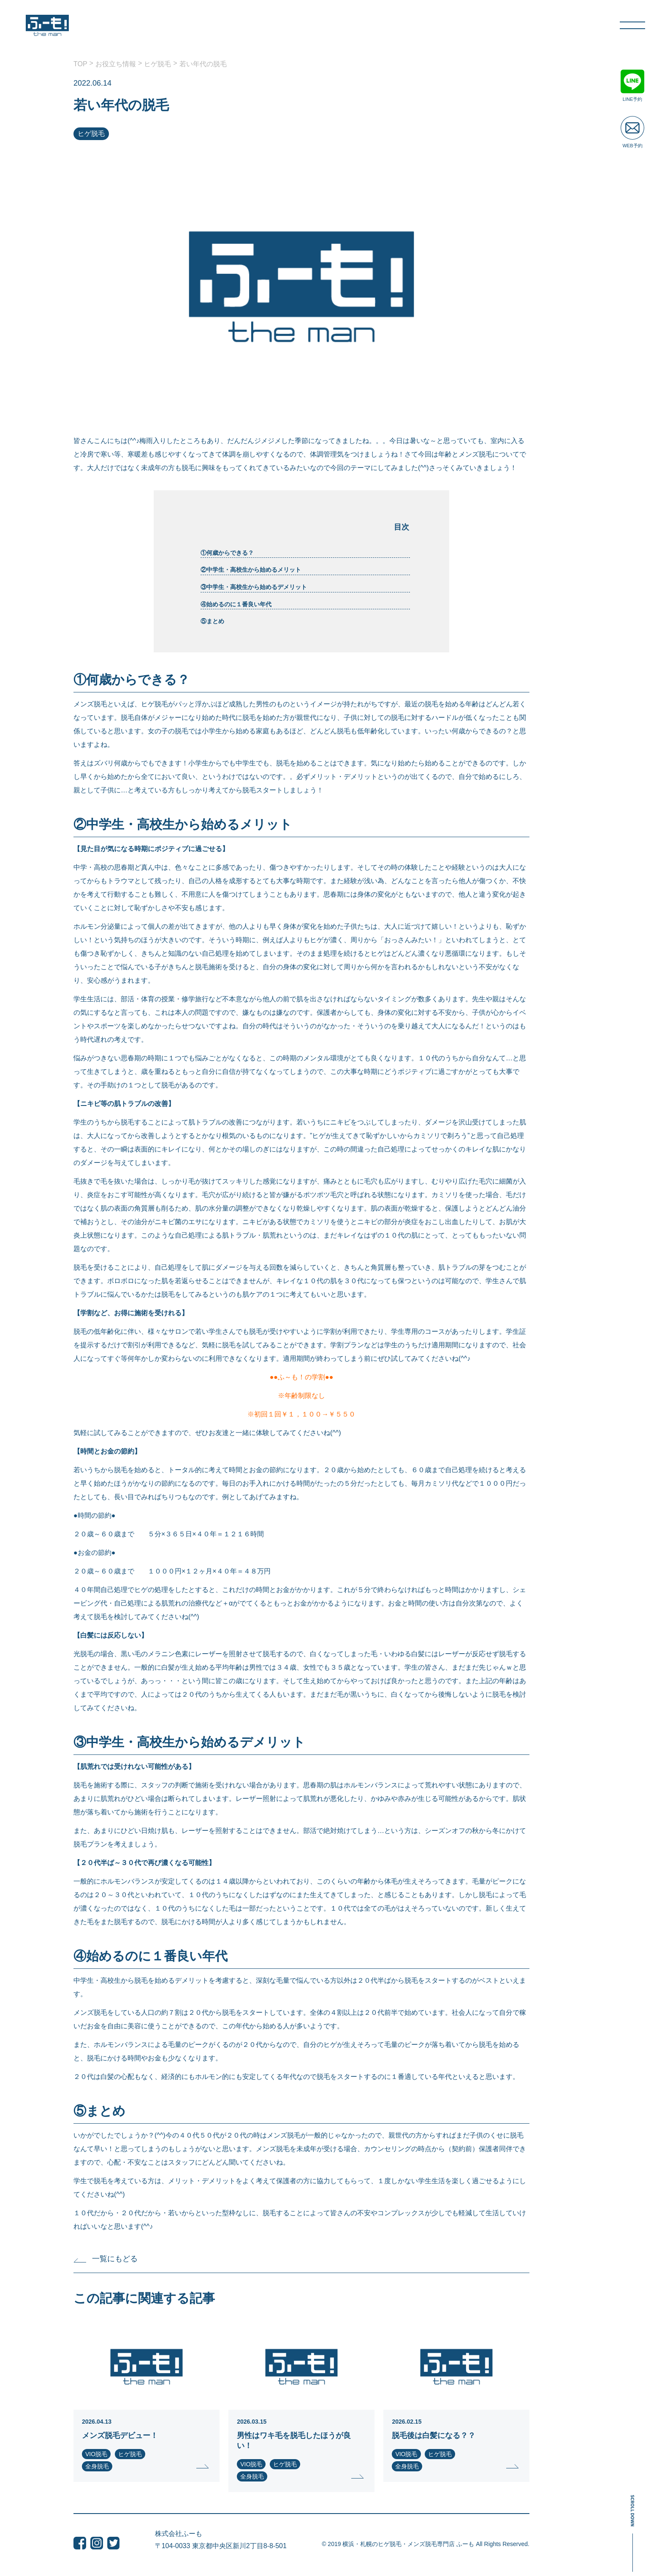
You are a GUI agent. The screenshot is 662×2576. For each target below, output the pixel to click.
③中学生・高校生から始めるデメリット (254, 587)
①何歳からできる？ (228, 552)
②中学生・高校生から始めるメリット (251, 569)
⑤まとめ (213, 621)
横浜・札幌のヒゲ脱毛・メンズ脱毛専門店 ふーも (408, 2544)
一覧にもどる (105, 2259)
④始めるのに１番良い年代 (236, 604)
